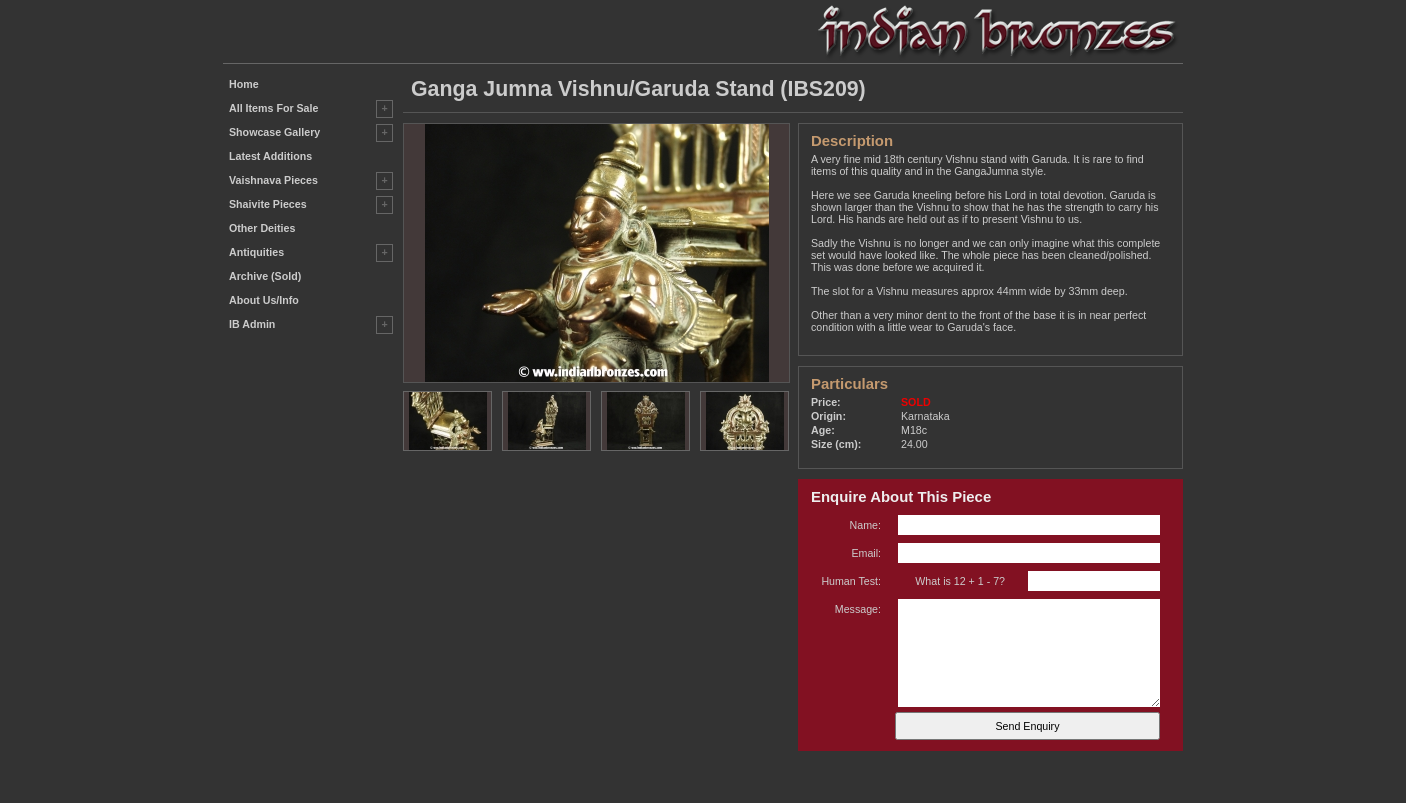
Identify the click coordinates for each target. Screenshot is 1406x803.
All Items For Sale (273, 108)
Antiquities (256, 252)
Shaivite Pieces (268, 204)
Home (244, 84)
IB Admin (252, 324)
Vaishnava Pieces (273, 180)
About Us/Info (264, 300)
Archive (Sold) (265, 276)
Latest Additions (270, 156)
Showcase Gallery (274, 132)
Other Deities (262, 228)
